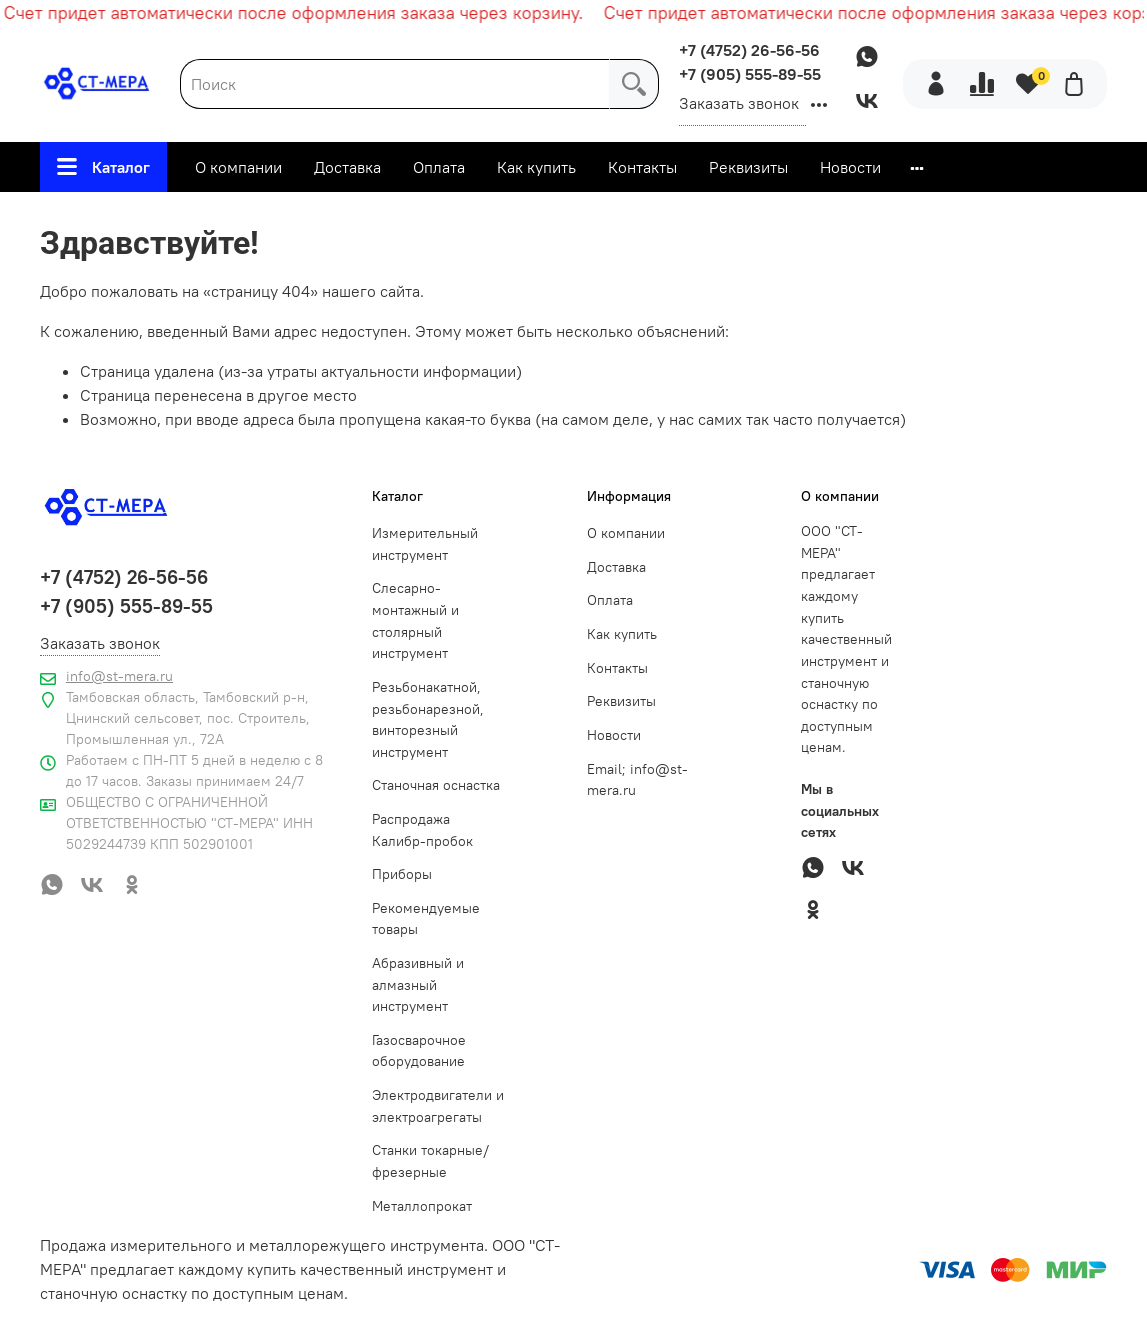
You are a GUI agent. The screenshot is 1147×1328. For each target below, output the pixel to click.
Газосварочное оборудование (419, 1051)
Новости (850, 167)
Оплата (439, 167)
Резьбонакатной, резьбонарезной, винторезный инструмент (428, 719)
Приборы (402, 874)
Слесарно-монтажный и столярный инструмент (415, 620)
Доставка (347, 167)
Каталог (103, 167)
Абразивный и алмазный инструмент (418, 984)
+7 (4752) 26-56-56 (749, 50)
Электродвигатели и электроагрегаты (438, 1106)
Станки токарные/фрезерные (430, 1161)
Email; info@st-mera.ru (637, 780)
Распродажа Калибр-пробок (422, 830)
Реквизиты (748, 167)
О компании (238, 167)
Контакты (642, 167)
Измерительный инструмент (425, 544)
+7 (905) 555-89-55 (750, 74)
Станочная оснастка (436, 785)
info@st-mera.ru (119, 676)
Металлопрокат (422, 1206)
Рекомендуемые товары (426, 919)
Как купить (536, 167)
